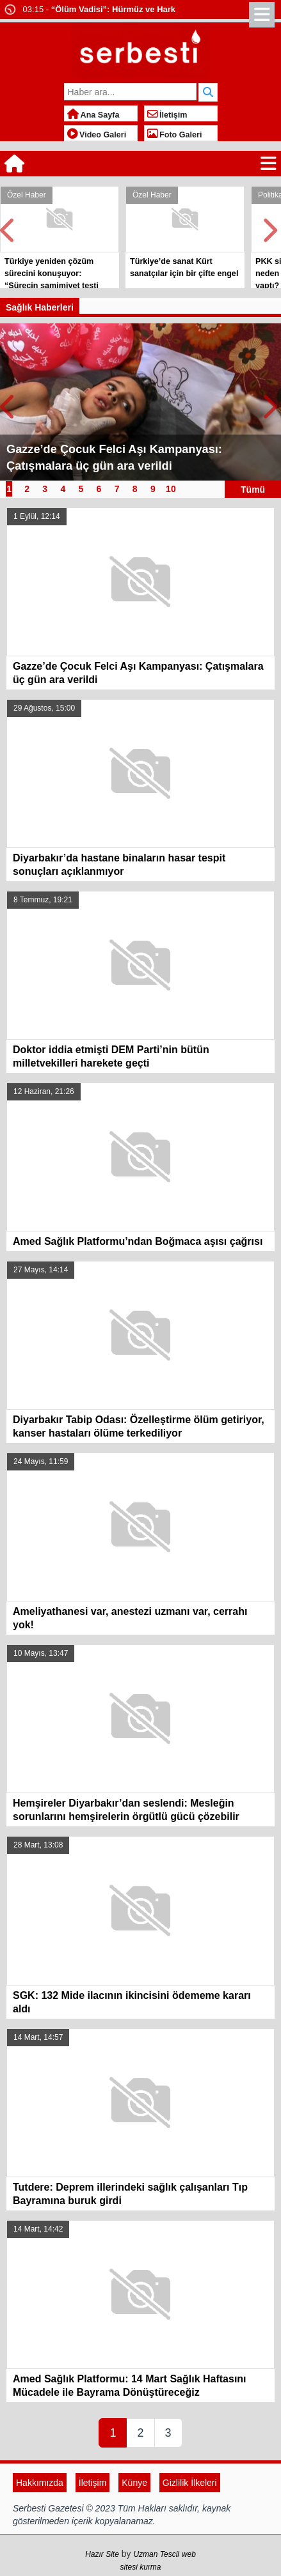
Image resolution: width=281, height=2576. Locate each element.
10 (171, 489)
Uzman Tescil (156, 2554)
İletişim (167, 115)
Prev (10, 226)
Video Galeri (97, 134)
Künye (134, 2483)
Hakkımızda (39, 2483)
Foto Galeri (174, 134)
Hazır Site (102, 2554)
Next (271, 226)
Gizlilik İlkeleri (190, 2483)
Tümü (253, 489)
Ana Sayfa (93, 115)
